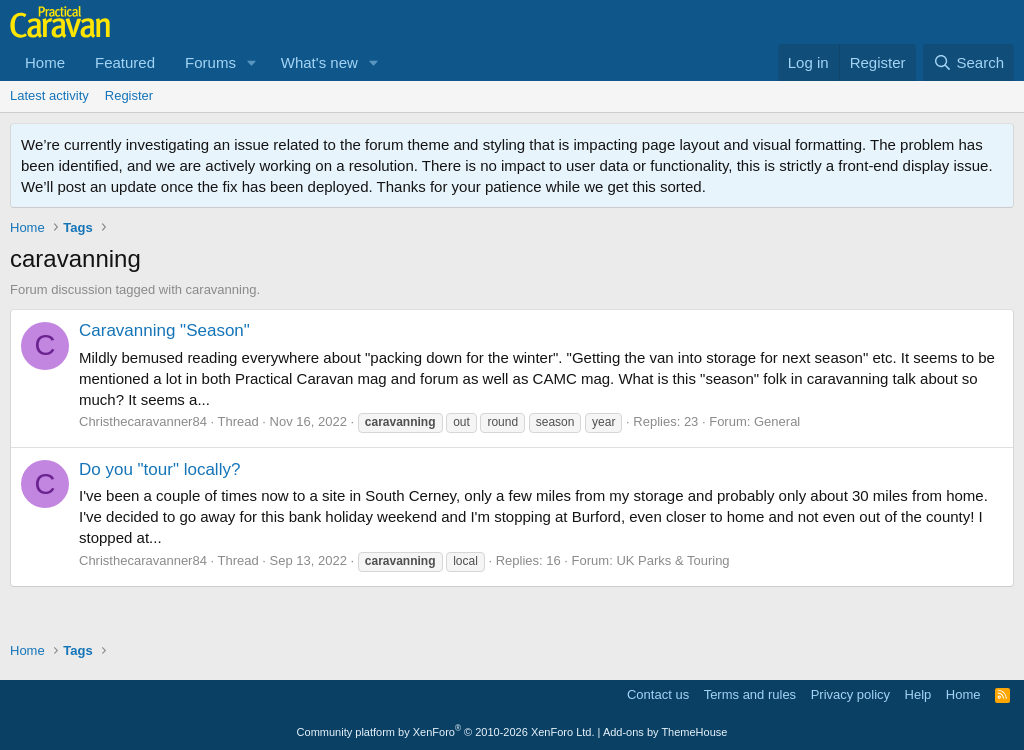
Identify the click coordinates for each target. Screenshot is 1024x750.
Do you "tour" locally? (159, 469)
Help (918, 694)
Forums (210, 62)
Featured (125, 62)
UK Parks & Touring (672, 560)
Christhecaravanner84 (143, 421)
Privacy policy (850, 694)
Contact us (658, 694)
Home (45, 62)
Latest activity (49, 95)
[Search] (968, 62)
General (777, 421)
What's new (319, 62)
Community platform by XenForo (446, 732)
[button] (252, 62)
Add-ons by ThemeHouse (665, 732)
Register (129, 95)
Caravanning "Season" (164, 330)
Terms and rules (750, 694)
